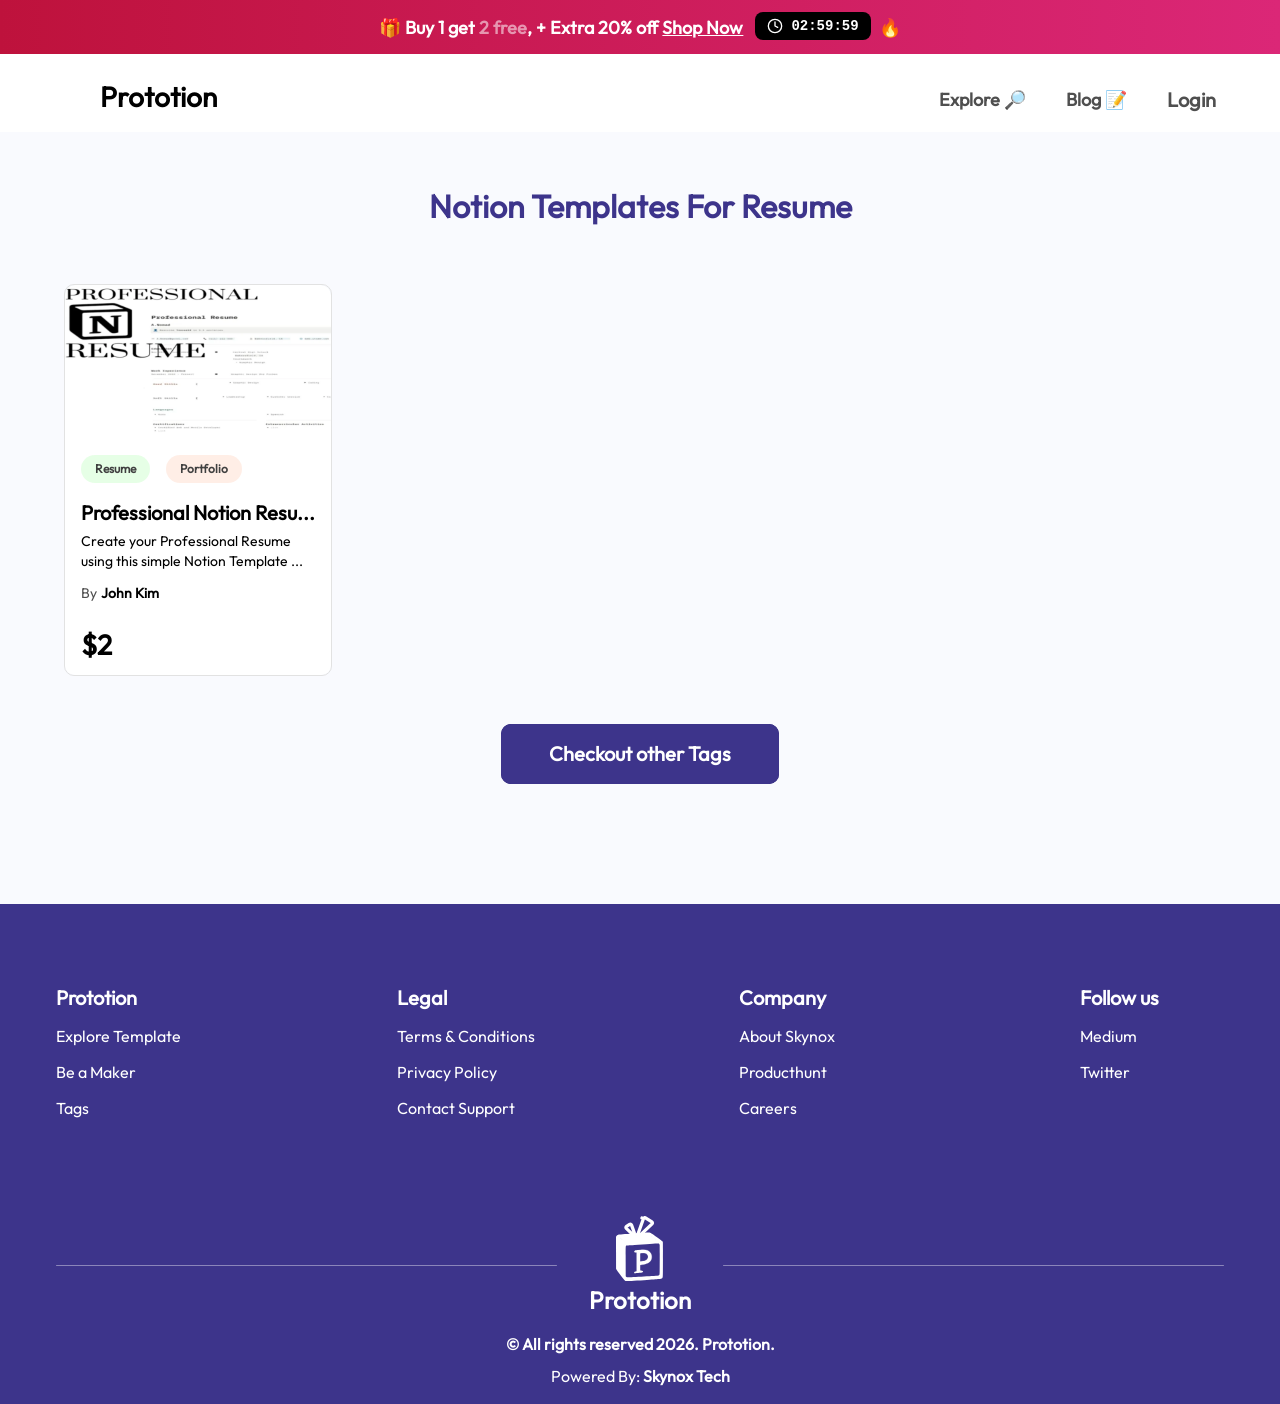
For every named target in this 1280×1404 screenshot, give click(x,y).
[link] (119, 469)
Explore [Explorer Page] (982, 99)
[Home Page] (136, 93)
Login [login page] (1191, 99)
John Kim (130, 593)
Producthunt (783, 1072)
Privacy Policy (447, 1072)
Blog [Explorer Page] (1096, 99)
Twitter (1105, 1072)
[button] (640, 754)
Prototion (640, 1300)
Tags (72, 1108)
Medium (1108, 1036)
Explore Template (118, 1036)
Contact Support (456, 1108)
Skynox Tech (686, 1376)
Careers (768, 1108)
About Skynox (787, 1036)
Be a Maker (96, 1072)
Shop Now (702, 27)
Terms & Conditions (466, 1036)
